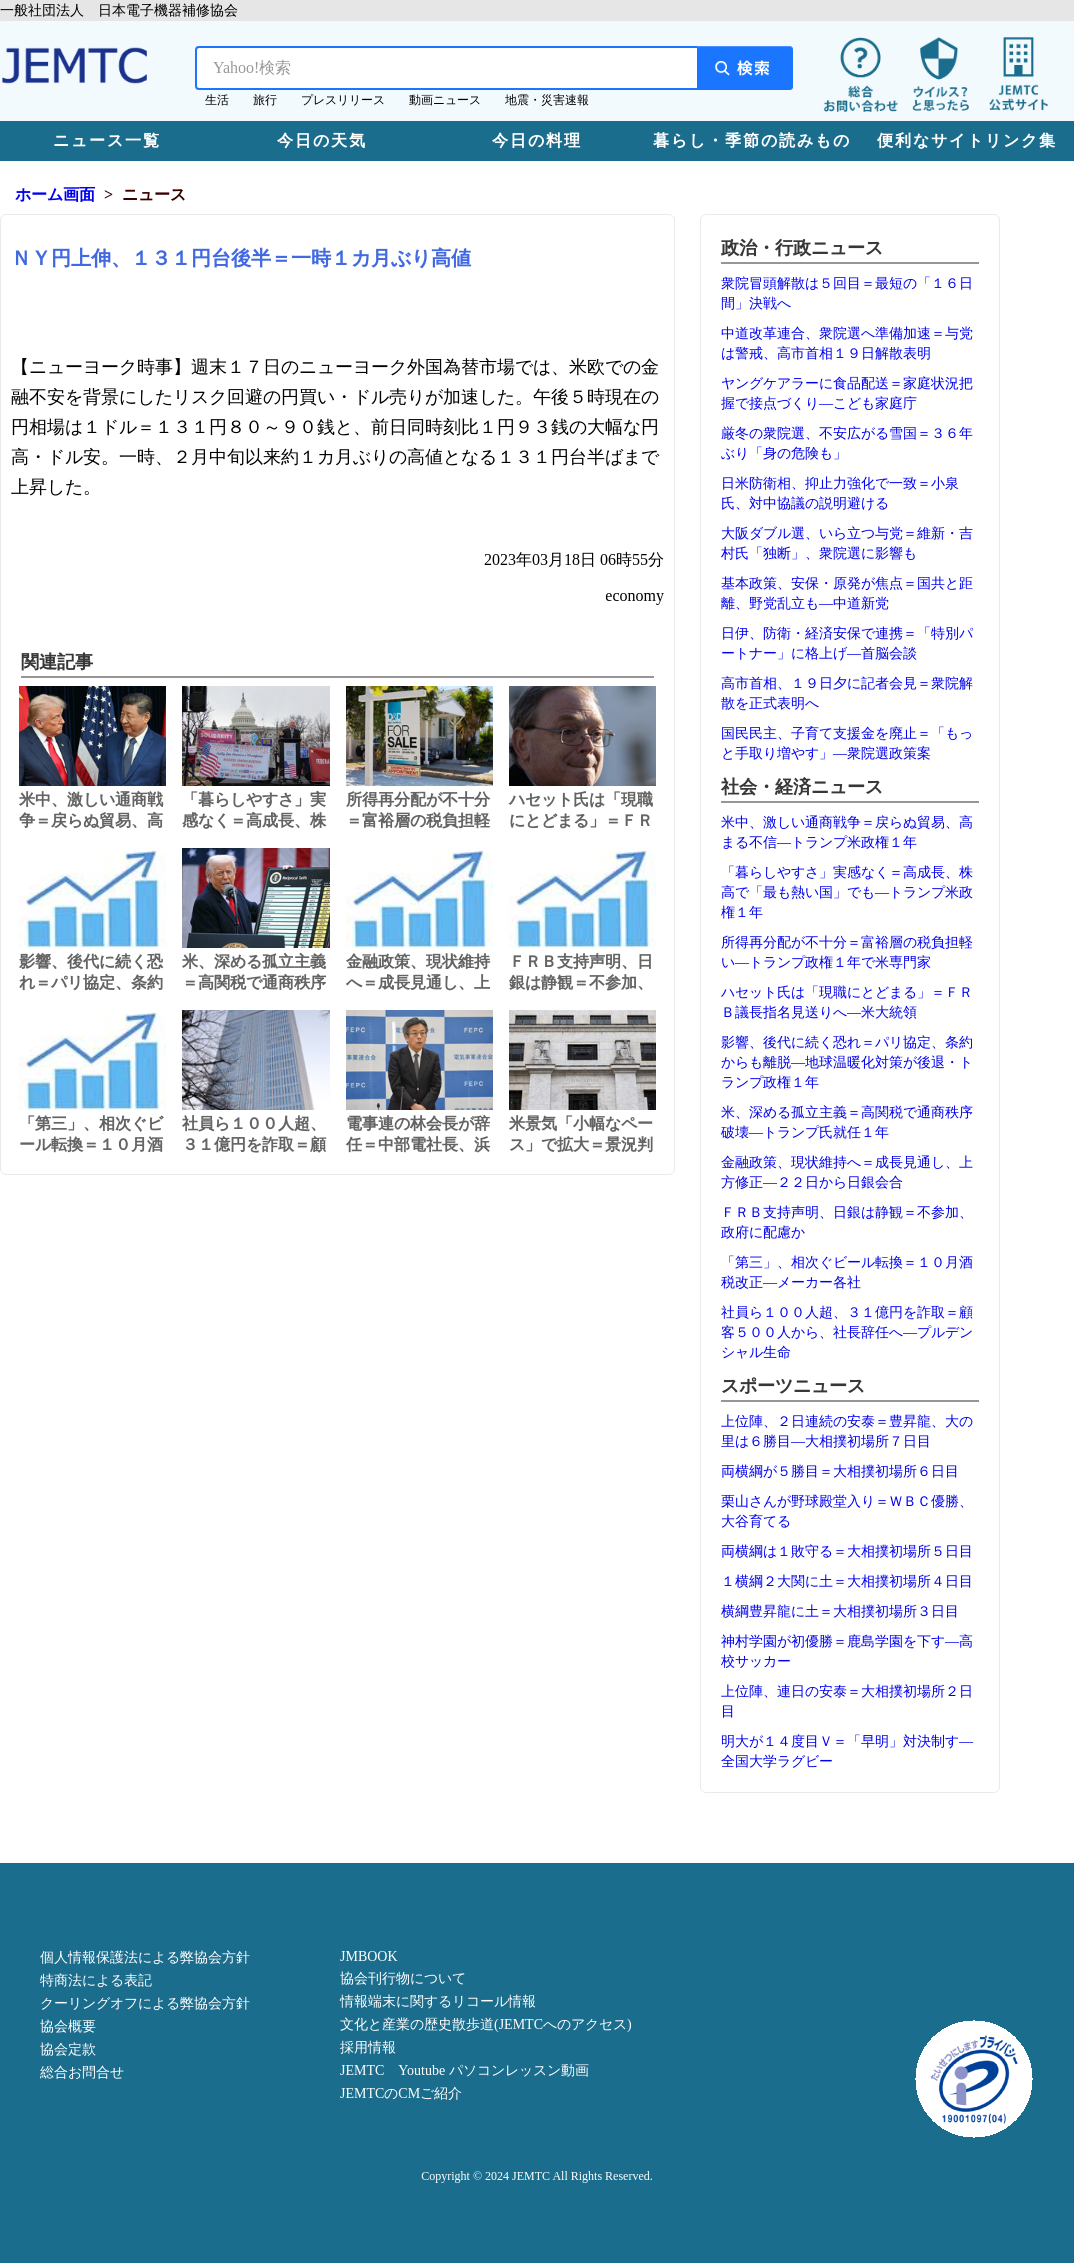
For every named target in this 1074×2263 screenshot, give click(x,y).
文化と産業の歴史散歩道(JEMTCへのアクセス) (486, 2024)
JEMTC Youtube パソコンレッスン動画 (464, 2070)
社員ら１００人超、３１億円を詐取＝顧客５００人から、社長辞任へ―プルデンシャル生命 (847, 1332)
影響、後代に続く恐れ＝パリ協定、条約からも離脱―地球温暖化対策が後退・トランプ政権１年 (847, 1062)
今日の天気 (322, 140)
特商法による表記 (96, 1980)
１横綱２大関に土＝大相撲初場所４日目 (847, 1581)
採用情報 (368, 2047)
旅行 (265, 100)
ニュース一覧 (107, 140)
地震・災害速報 (547, 100)
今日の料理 (537, 140)
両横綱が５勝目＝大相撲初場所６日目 (840, 1471)
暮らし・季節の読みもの (752, 140)
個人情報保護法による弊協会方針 (145, 1957)
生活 (217, 100)
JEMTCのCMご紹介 (401, 2093)
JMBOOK (369, 1956)
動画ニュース (445, 100)
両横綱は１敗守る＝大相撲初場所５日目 (847, 1551)
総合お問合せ (82, 2072)
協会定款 (68, 2049)
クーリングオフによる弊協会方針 (145, 2003)
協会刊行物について (403, 1978)
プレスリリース (343, 100)
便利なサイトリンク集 (967, 140)
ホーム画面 (55, 194)
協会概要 (68, 2026)
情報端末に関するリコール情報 (438, 2001)
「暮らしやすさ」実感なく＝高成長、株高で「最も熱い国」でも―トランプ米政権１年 (847, 892)
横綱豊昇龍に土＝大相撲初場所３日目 (840, 1611)
